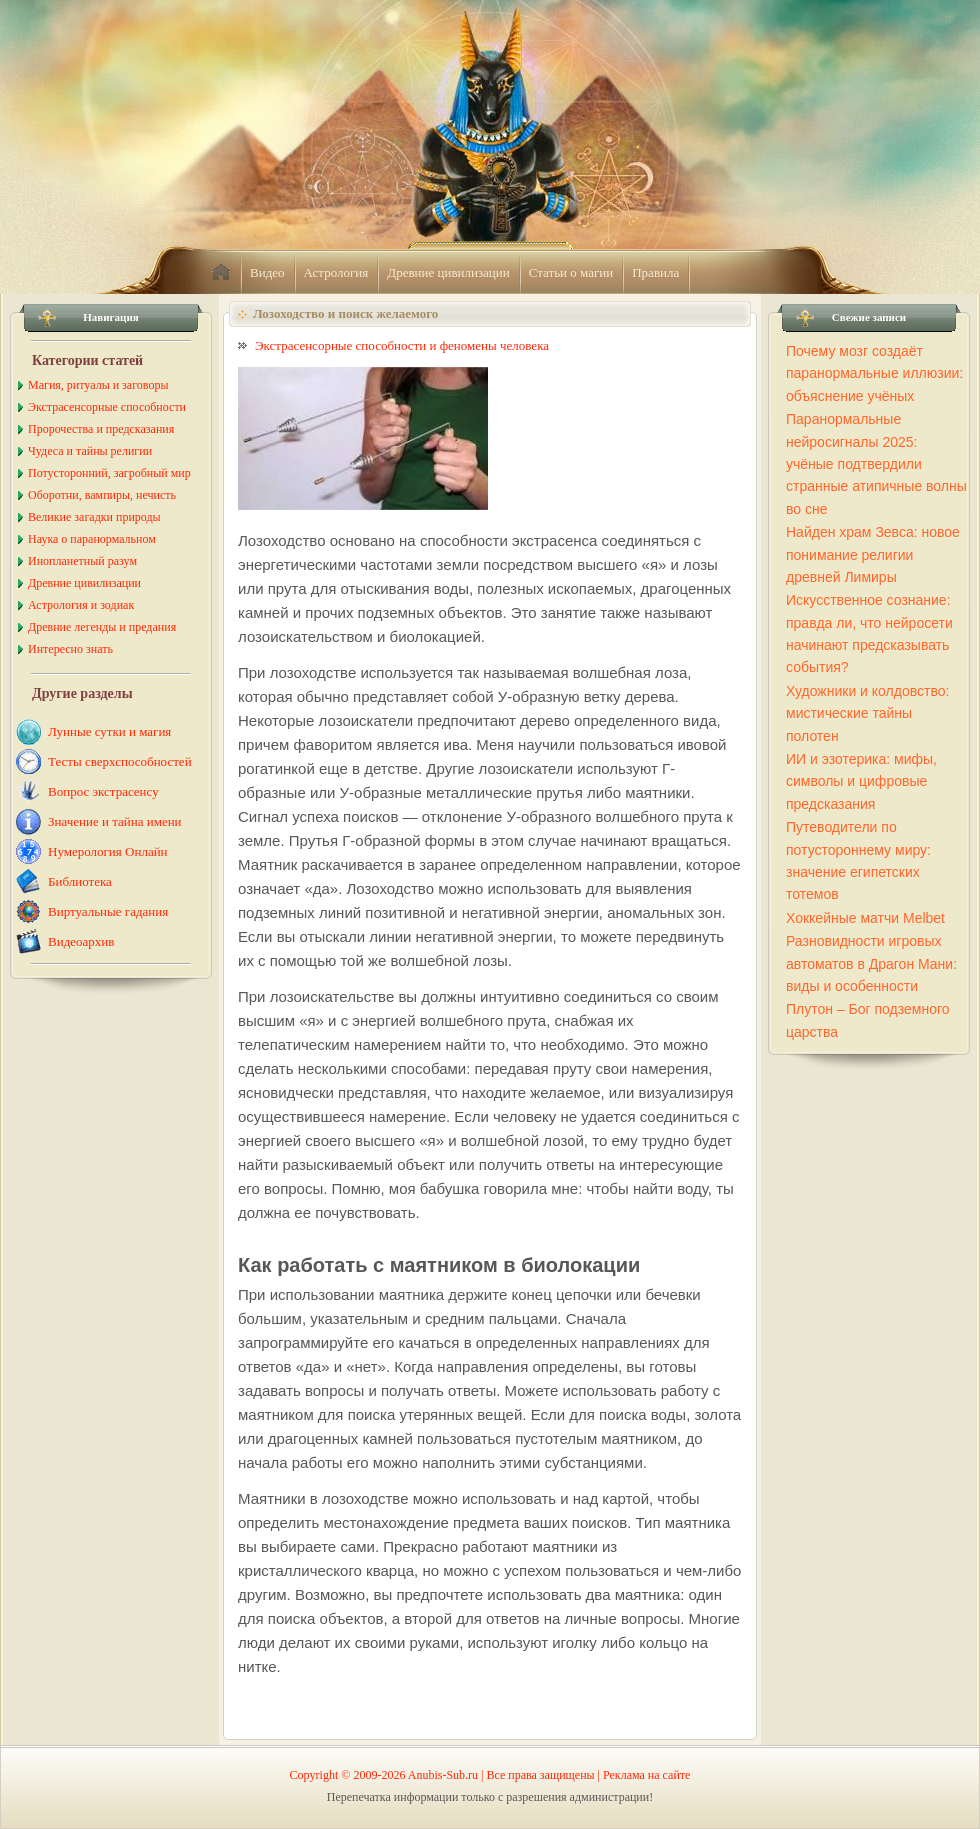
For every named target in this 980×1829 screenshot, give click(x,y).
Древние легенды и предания (102, 627)
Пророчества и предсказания (101, 429)
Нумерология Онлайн (108, 851)
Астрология (336, 272)
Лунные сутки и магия (109, 731)
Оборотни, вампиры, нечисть (102, 495)
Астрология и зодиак (81, 605)
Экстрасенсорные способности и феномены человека (402, 345)
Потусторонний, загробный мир (109, 473)
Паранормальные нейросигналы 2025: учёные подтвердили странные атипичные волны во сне (876, 464)
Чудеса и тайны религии (90, 451)
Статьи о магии (571, 272)
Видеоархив (81, 941)
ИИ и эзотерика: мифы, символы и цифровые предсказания (861, 781)
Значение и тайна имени (115, 821)
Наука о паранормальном (92, 539)
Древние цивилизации (448, 272)
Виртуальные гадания (108, 911)
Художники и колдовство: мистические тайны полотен (867, 713)
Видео (267, 272)
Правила (655, 272)
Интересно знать (70, 649)
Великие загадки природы (94, 517)
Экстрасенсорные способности (107, 407)
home (221, 273)
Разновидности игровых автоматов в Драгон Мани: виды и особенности (871, 963)
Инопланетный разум (82, 561)
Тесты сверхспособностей (120, 761)
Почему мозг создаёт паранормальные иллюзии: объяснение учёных (874, 373)
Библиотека (80, 881)
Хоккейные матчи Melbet (865, 918)
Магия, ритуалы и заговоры (98, 385)
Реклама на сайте (646, 1775)
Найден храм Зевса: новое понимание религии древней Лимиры (873, 554)
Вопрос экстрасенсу (103, 791)
